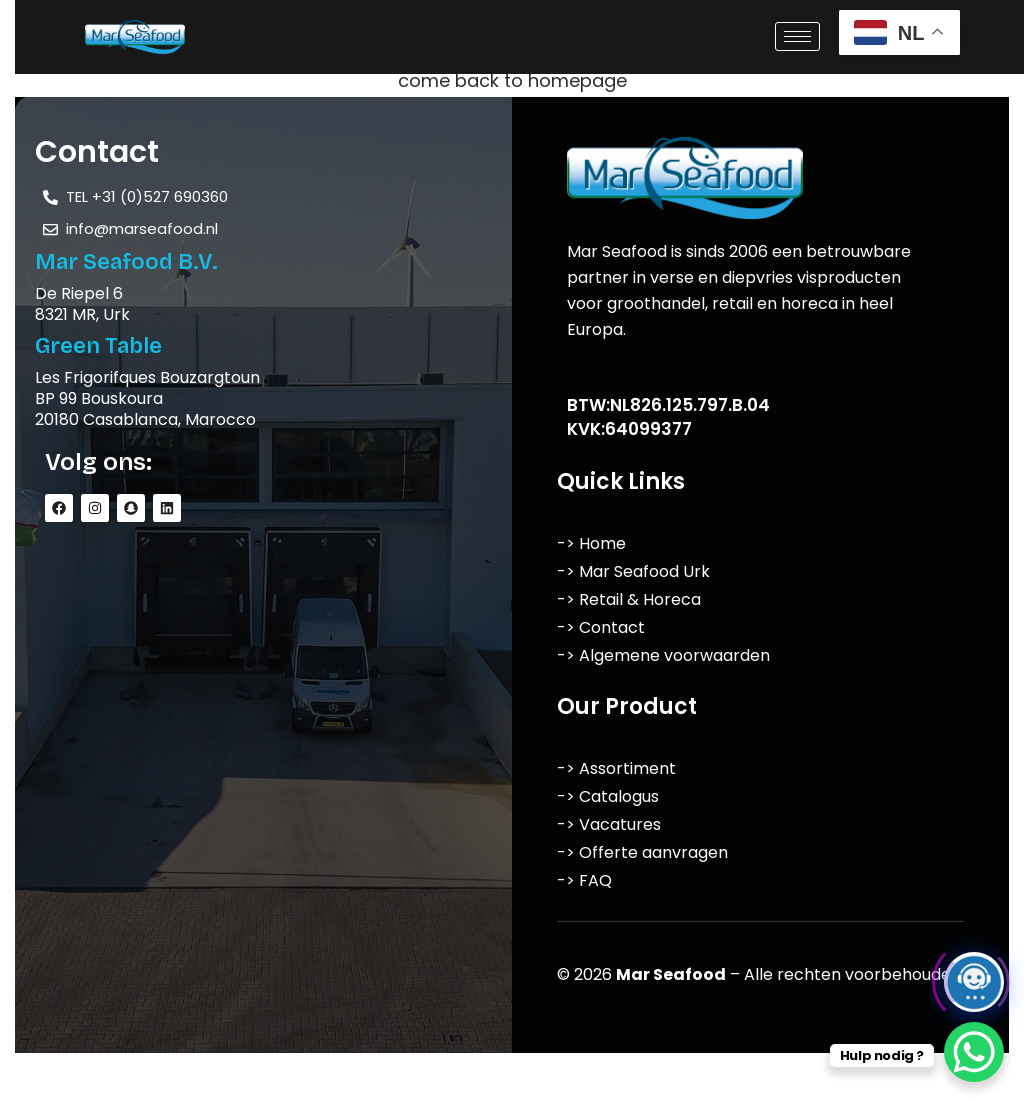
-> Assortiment (616, 768)
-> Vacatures (609, 824)
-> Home (591, 543)
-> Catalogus (608, 796)
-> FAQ (584, 880)
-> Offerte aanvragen (642, 852)
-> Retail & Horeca (629, 599)
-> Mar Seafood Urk (633, 571)
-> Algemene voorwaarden (663, 655)
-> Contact (601, 627)
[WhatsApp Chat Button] (974, 1052)
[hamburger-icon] (797, 36)
